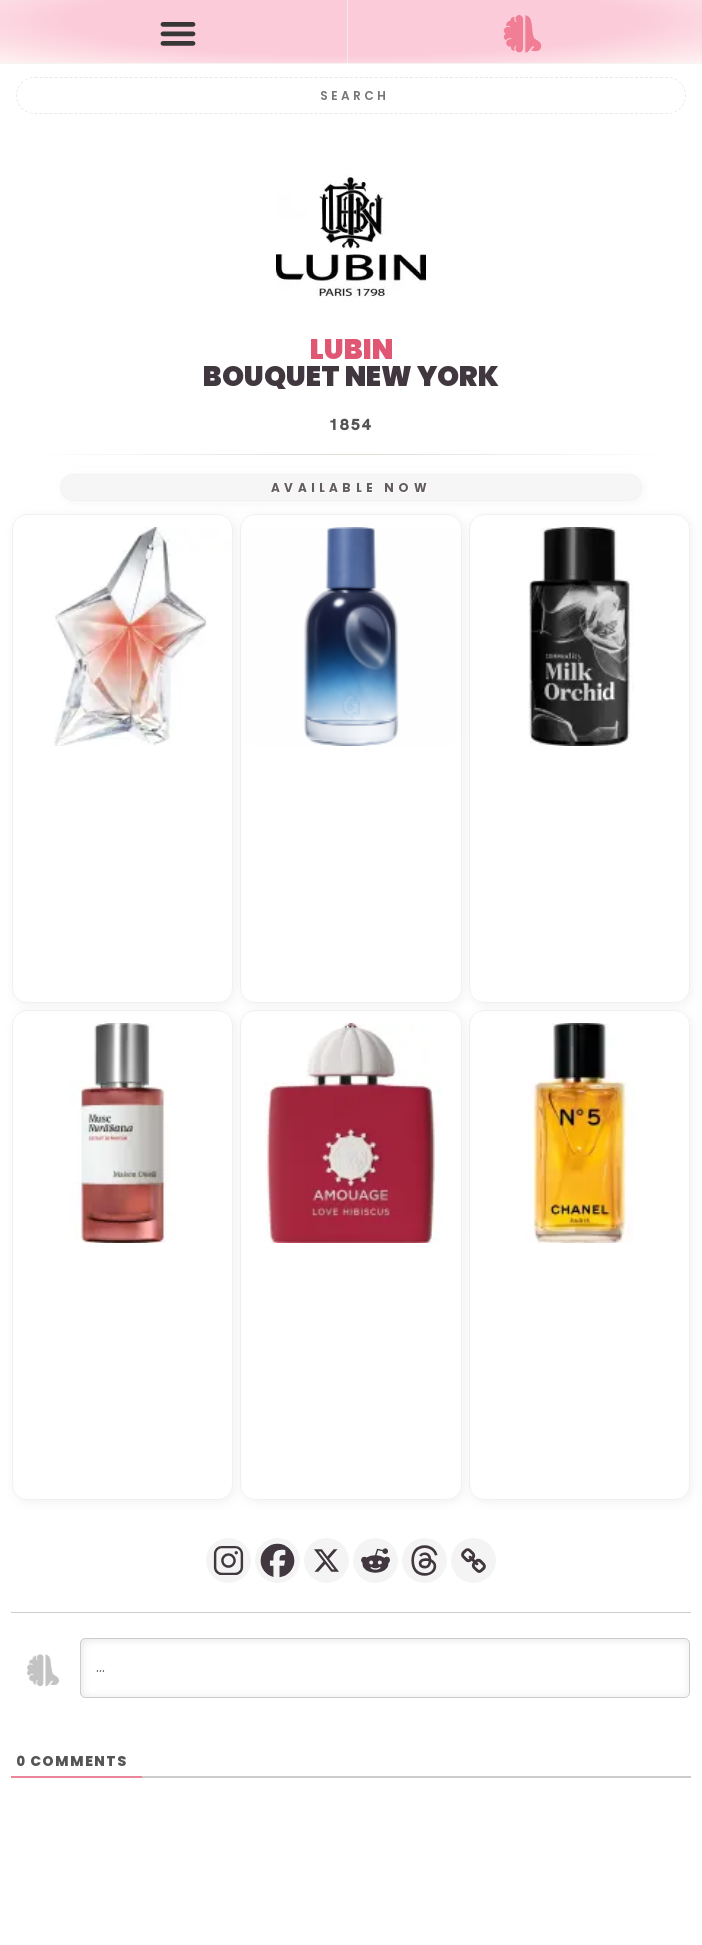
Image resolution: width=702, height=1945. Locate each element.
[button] (178, 32)
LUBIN (351, 349)
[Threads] (424, 1560)
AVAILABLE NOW (351, 487)
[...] (385, 1668)
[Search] (352, 95)
